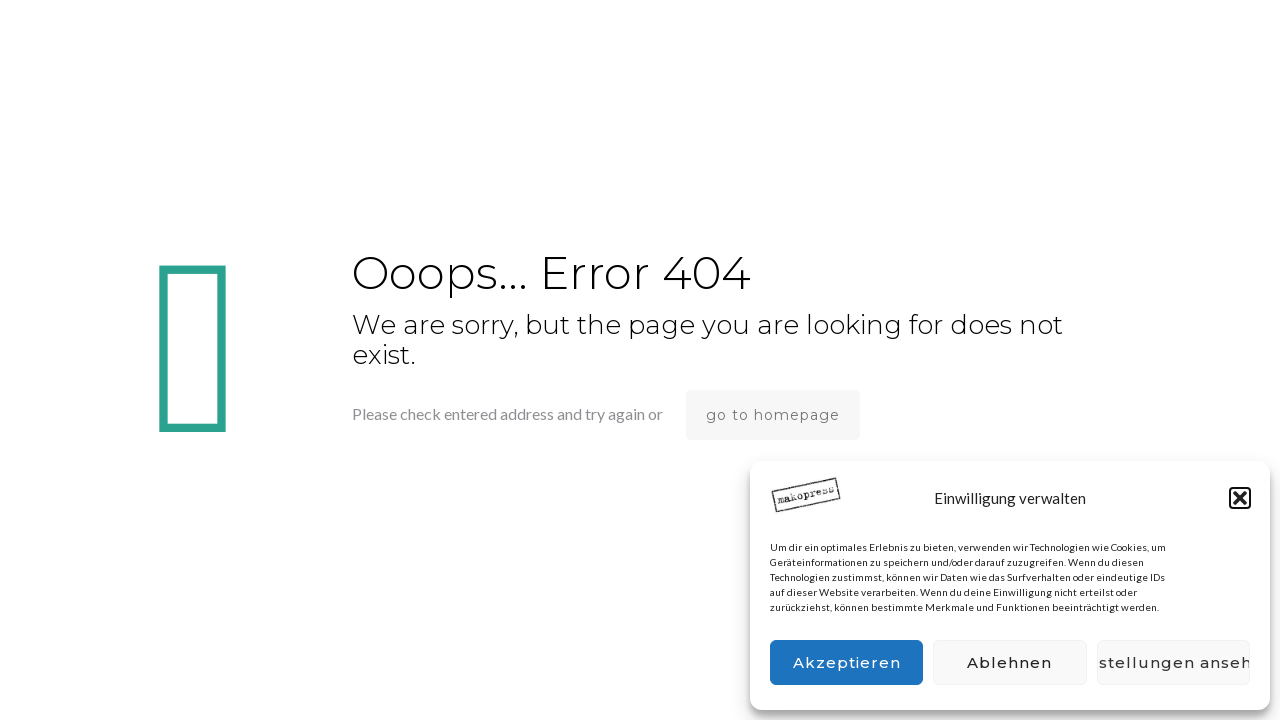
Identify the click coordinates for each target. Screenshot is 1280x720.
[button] (1240, 498)
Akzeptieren (847, 662)
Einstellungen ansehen (1173, 662)
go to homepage (773, 415)
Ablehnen (1009, 662)
